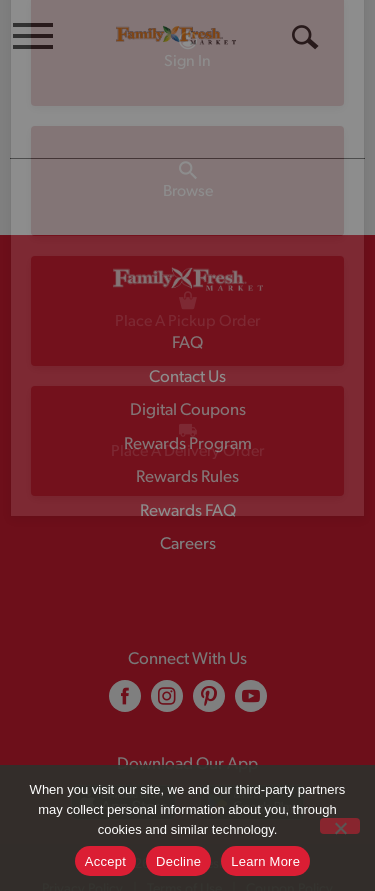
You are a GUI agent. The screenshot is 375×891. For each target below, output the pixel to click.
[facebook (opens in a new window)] (125, 703)
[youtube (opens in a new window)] (251, 703)
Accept (105, 861)
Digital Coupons (188, 410)
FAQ (187, 343)
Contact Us (187, 377)
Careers (188, 544)
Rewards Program (188, 444)
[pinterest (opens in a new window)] (209, 703)
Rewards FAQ (188, 511)
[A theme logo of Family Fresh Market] (176, 35)
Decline (178, 861)
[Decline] (340, 826)
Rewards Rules (187, 477)
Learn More (265, 861)
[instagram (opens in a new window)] (167, 703)
